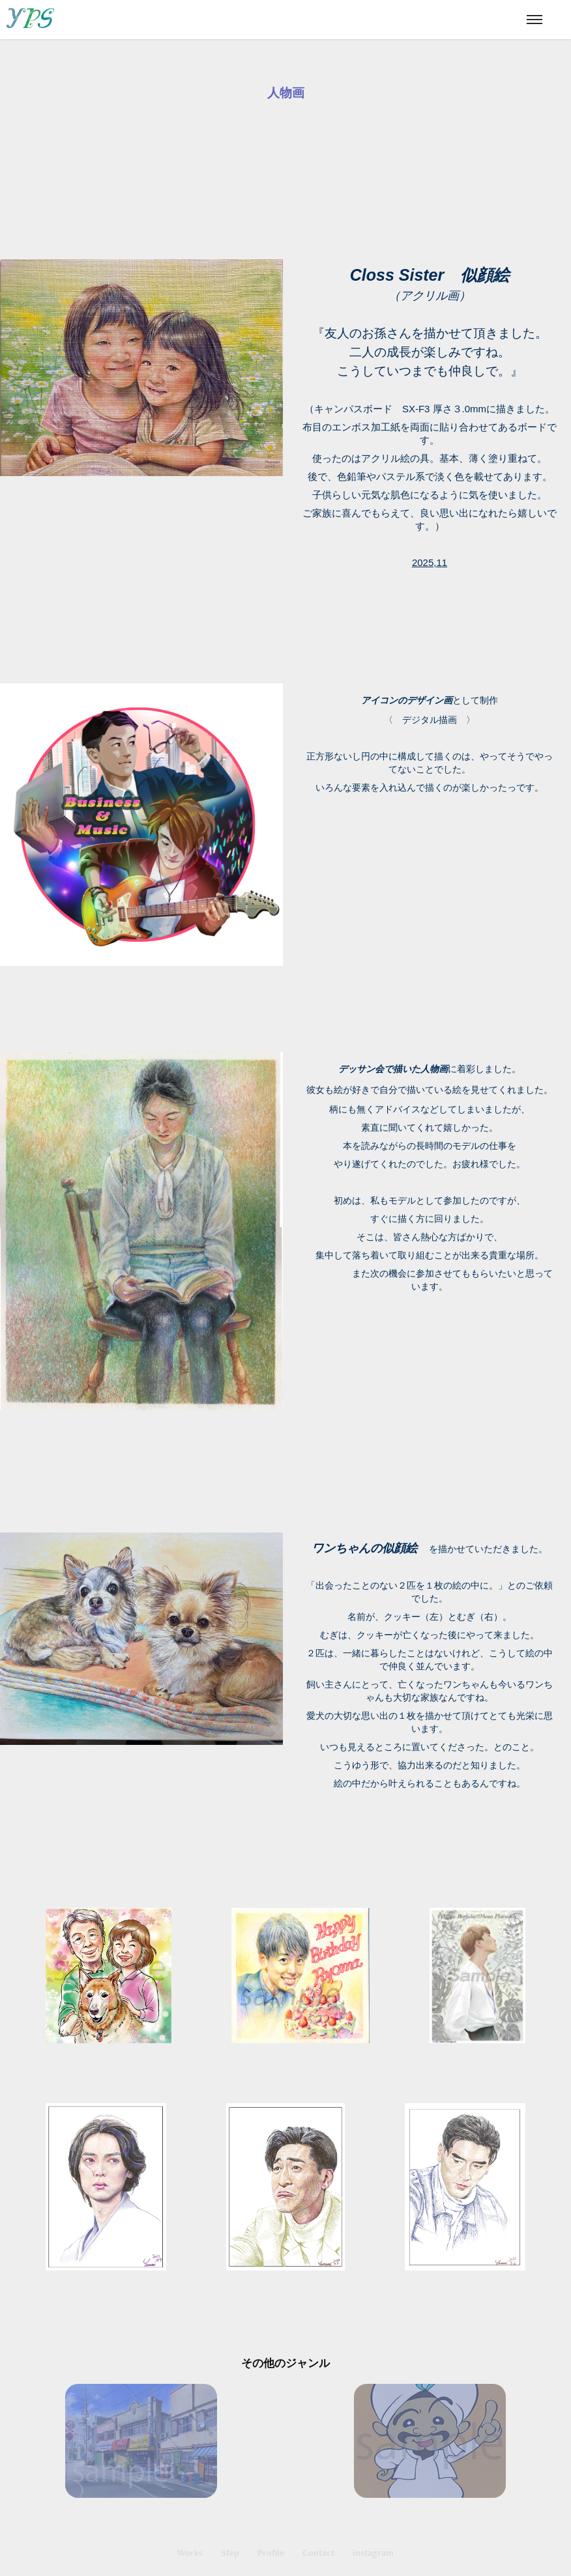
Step (230, 2552)
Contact (318, 2552)
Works (190, 2552)
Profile (270, 2552)
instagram (373, 2552)
